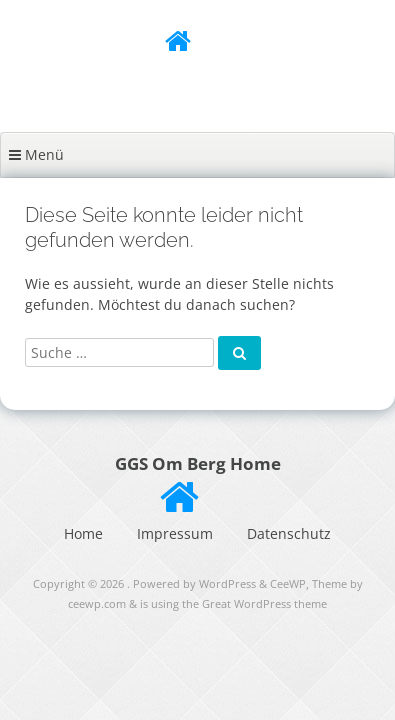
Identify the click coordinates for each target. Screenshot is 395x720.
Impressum (175, 533)
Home (83, 533)
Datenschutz (289, 533)
